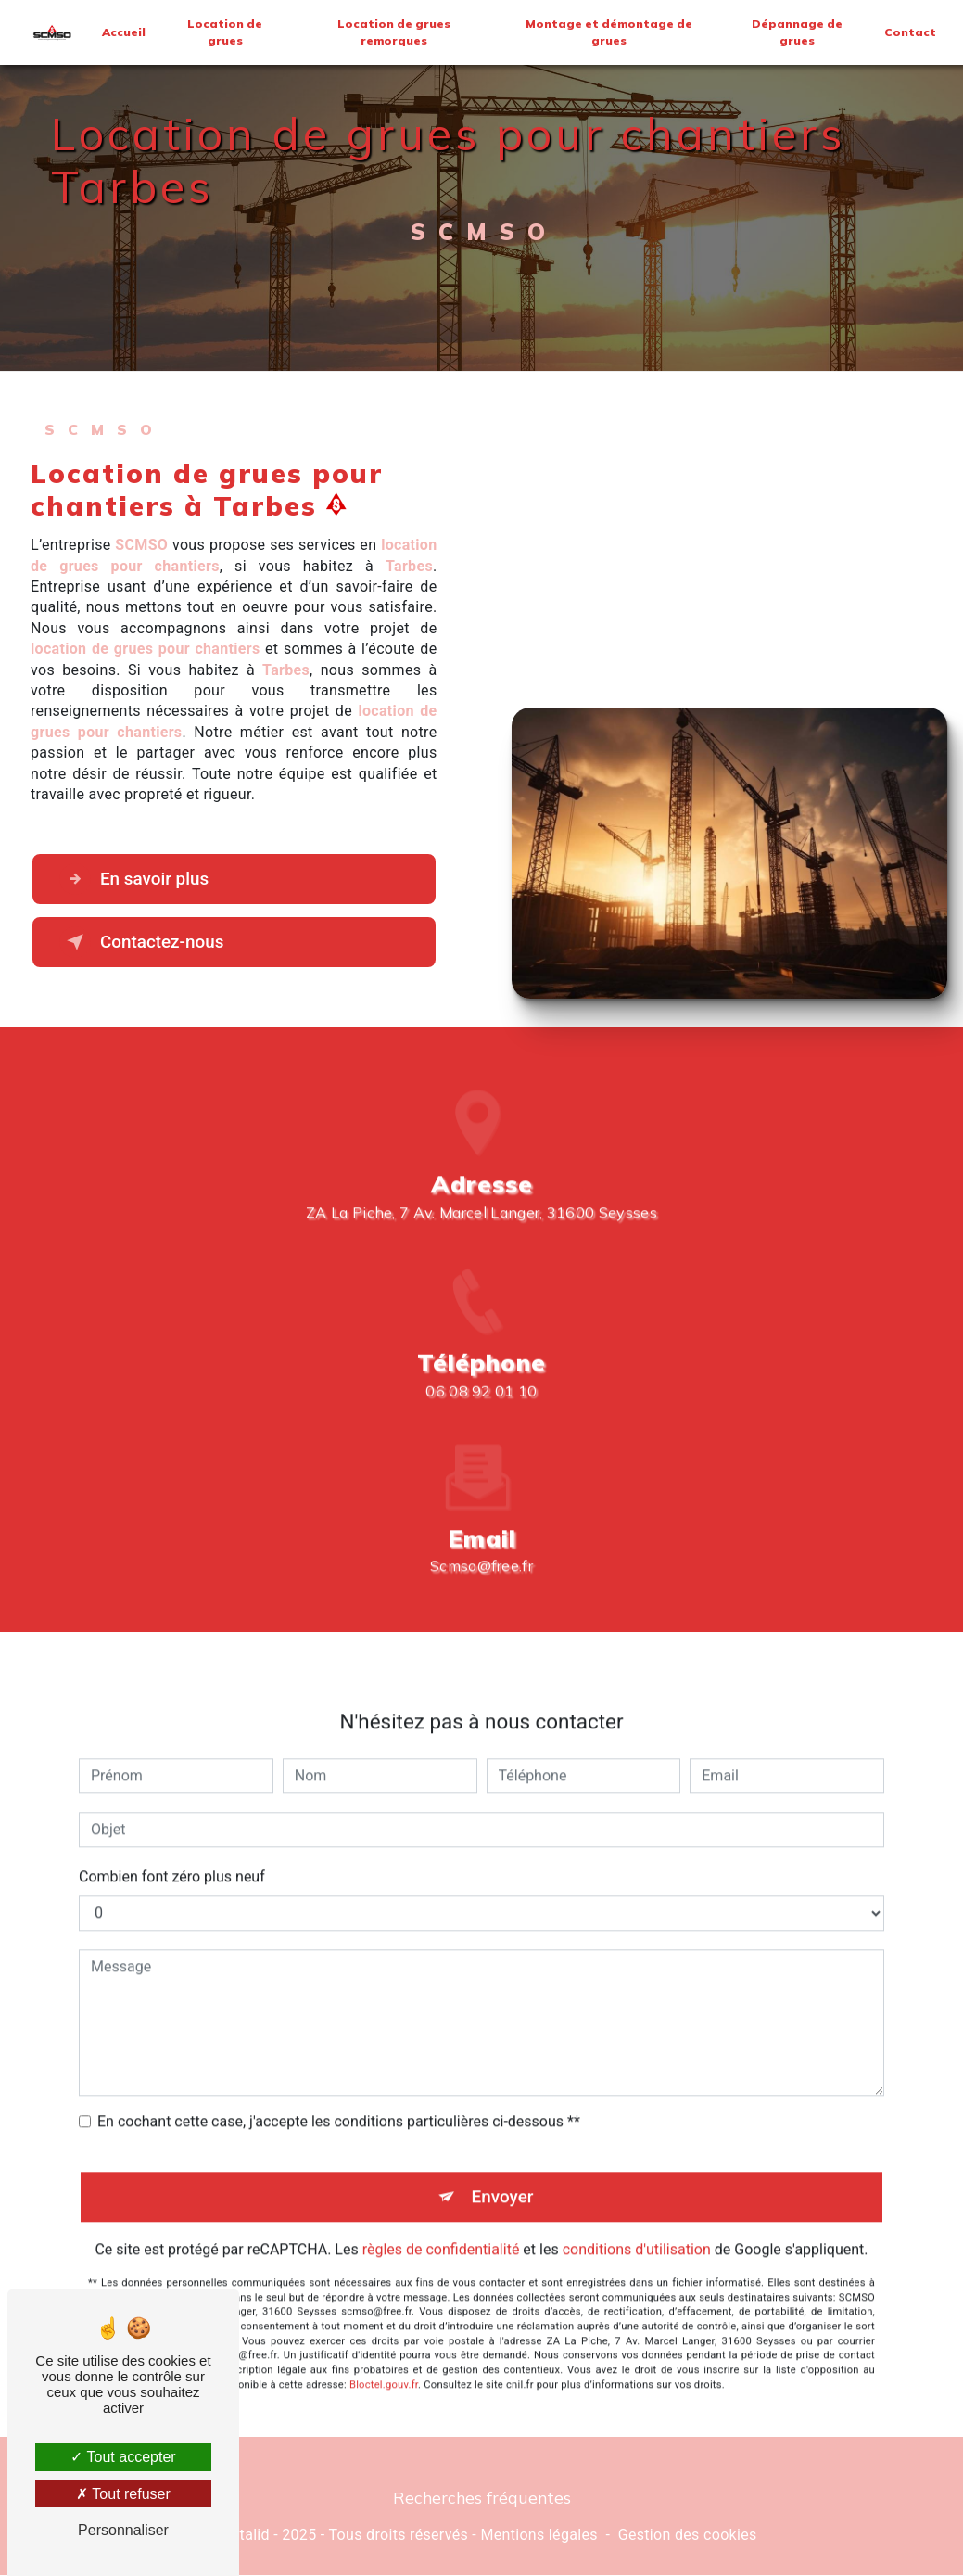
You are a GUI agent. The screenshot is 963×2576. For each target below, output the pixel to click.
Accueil (124, 32)
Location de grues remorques (394, 32)
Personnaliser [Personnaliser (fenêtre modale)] (123, 2530)
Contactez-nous (143, 942)
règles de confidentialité (441, 2219)
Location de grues (224, 32)
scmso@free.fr (481, 1535)
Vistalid (244, 2535)
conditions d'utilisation (637, 2219)
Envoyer (502, 2165)
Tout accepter (122, 2457)
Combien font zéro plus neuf (172, 1846)
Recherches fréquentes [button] (482, 2498)
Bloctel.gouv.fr (383, 2355)
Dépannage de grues (797, 32)
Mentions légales (538, 2535)
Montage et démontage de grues (609, 32)
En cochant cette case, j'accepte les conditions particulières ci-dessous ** (338, 2090)
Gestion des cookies (687, 2535)
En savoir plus (135, 879)
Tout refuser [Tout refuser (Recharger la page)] (123, 2494)
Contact (910, 32)
